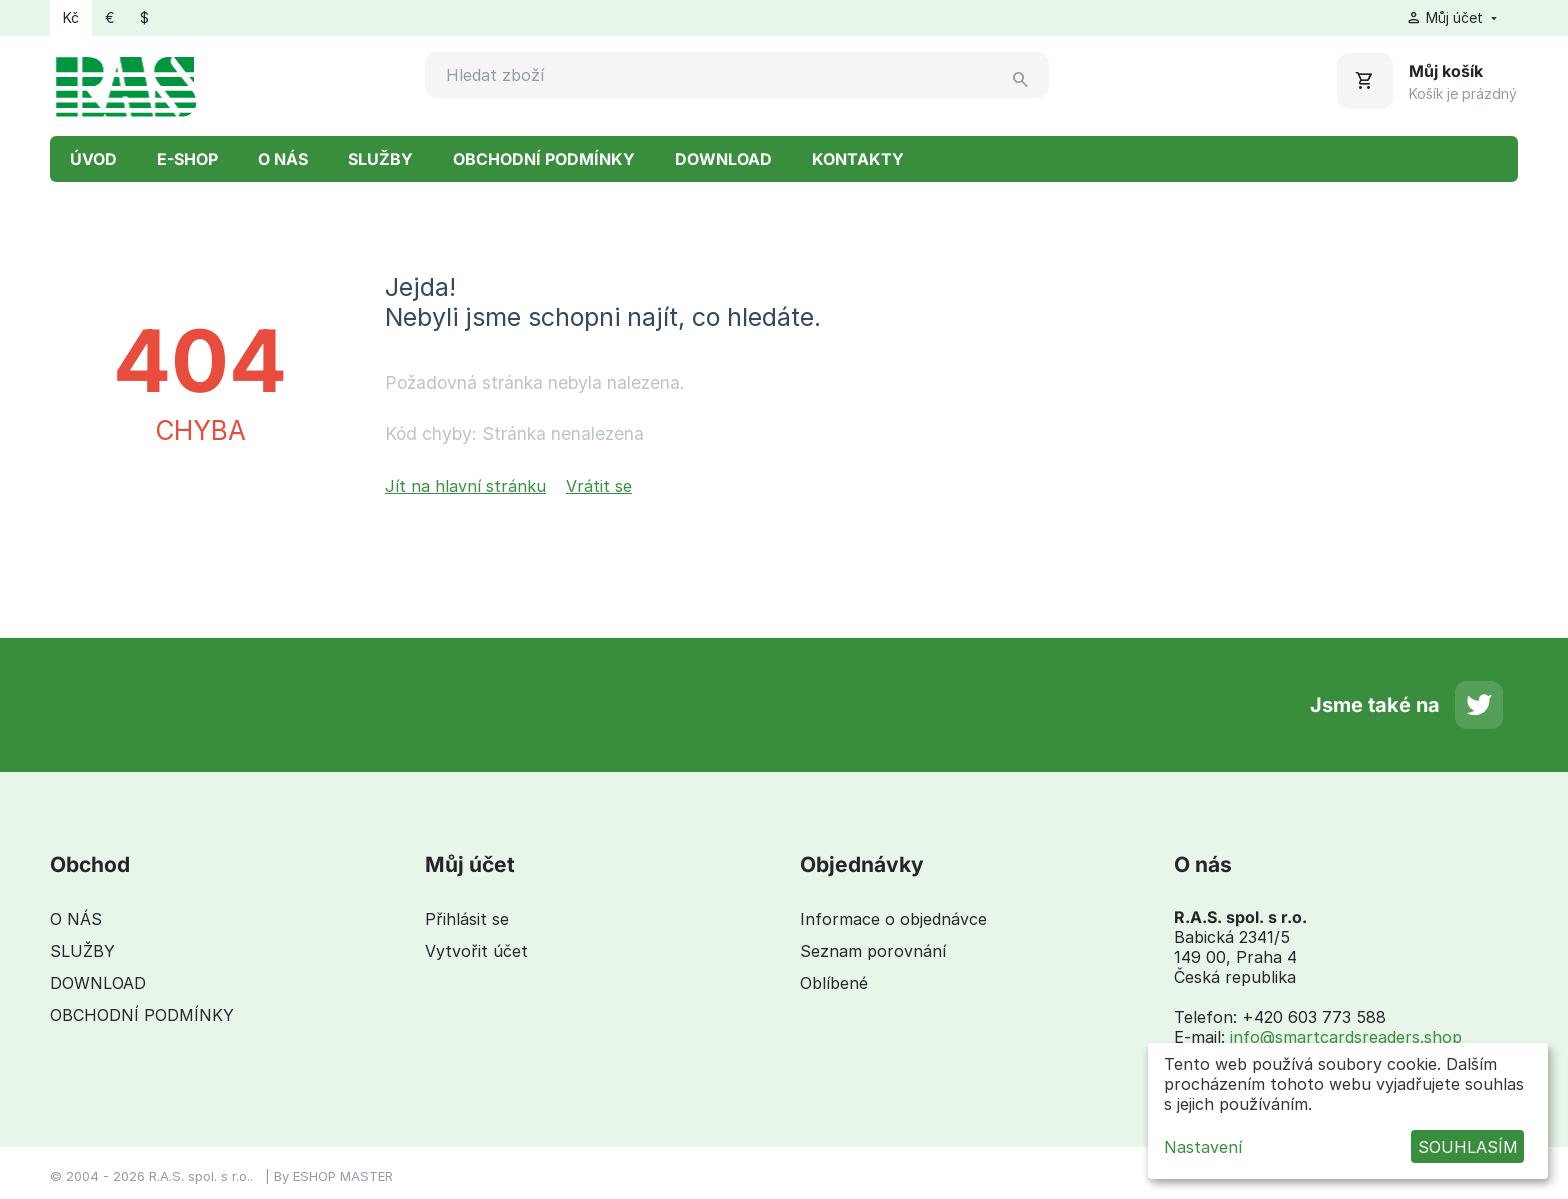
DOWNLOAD (723, 159)
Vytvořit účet (476, 951)
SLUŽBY (380, 159)
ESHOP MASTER (343, 1176)
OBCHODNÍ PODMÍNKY (544, 159)
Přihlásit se (467, 919)
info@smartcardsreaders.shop (1346, 1037)
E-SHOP (187, 159)
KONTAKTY (858, 159)
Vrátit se (599, 486)
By (283, 1176)
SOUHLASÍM (1468, 1147)
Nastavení (1203, 1147)
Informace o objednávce (893, 919)
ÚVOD (93, 159)
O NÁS (283, 159)
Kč (71, 17)
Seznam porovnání (873, 951)
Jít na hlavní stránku (465, 486)
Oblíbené (834, 983)
